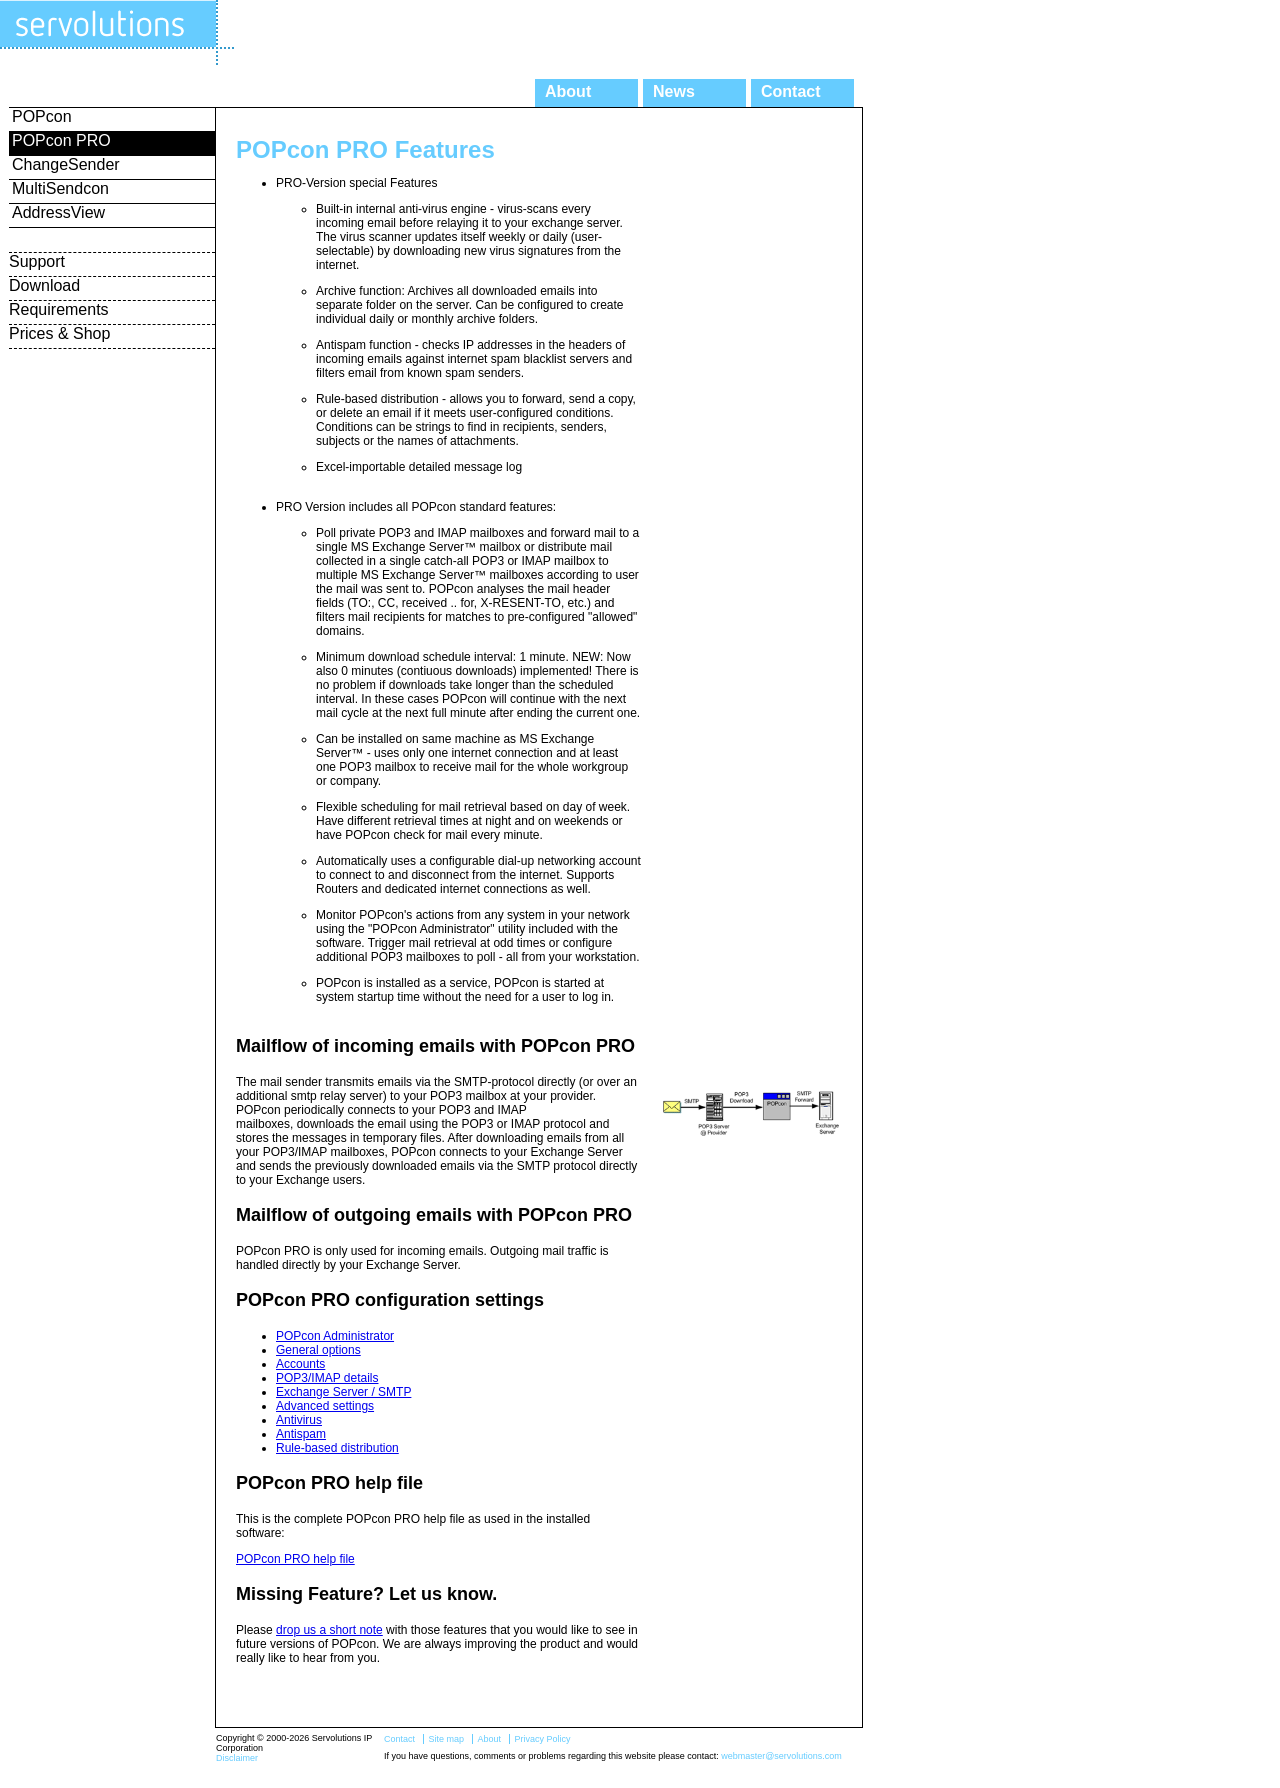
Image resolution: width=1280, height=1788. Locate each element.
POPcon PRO (61, 140)
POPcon (42, 116)
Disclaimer (237, 1758)
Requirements (59, 309)
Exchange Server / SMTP (343, 1392)
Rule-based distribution (337, 1448)
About (568, 91)
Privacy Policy (542, 1739)
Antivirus (299, 1420)
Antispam (301, 1434)
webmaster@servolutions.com (781, 1756)
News (674, 91)
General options (318, 1350)
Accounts (300, 1364)
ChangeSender (66, 164)
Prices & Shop (59, 333)
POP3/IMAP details (327, 1378)
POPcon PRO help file (295, 1559)
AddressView (58, 212)
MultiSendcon (60, 188)
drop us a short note (329, 1630)
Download (44, 285)
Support (37, 261)
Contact (791, 91)
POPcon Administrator (335, 1336)
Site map (446, 1739)
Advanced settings (325, 1406)
